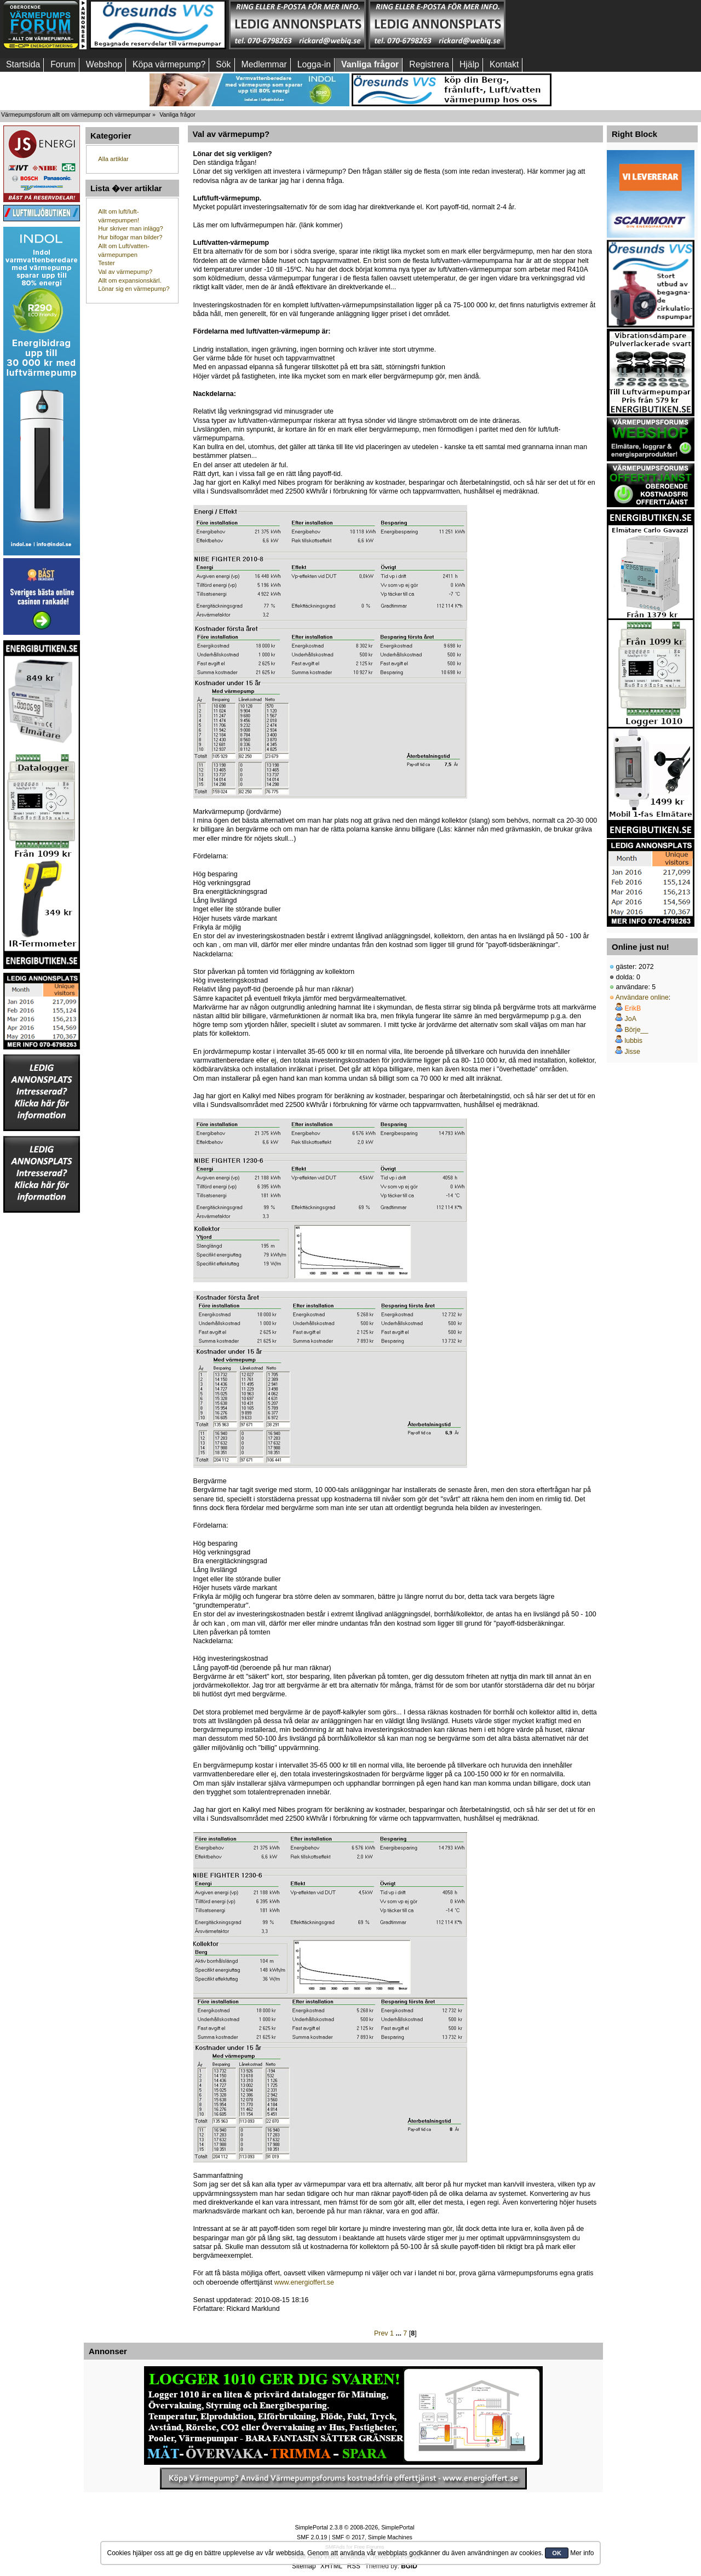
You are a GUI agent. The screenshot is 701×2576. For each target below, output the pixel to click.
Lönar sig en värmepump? (133, 288)
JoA (630, 1019)
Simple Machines (390, 2537)
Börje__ (636, 1030)
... (399, 2333)
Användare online (642, 997)
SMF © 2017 (348, 2537)
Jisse (632, 1051)
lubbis (633, 1041)
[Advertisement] (576, 24)
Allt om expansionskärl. (129, 280)
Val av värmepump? (125, 271)
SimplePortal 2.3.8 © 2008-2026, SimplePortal (354, 2527)
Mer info (582, 2553)
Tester (106, 263)
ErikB (632, 1008)
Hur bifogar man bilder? (130, 237)
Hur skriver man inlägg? (130, 228)
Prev (381, 2333)
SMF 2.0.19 (312, 2537)
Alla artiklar (113, 159)
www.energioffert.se (304, 2282)
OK (556, 2553)
